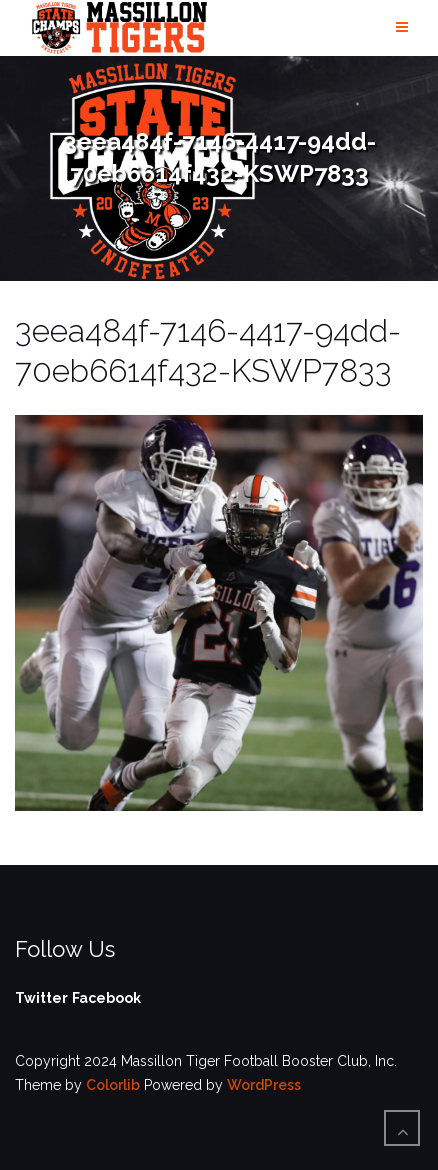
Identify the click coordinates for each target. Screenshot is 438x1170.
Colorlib (113, 1085)
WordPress (264, 1085)
